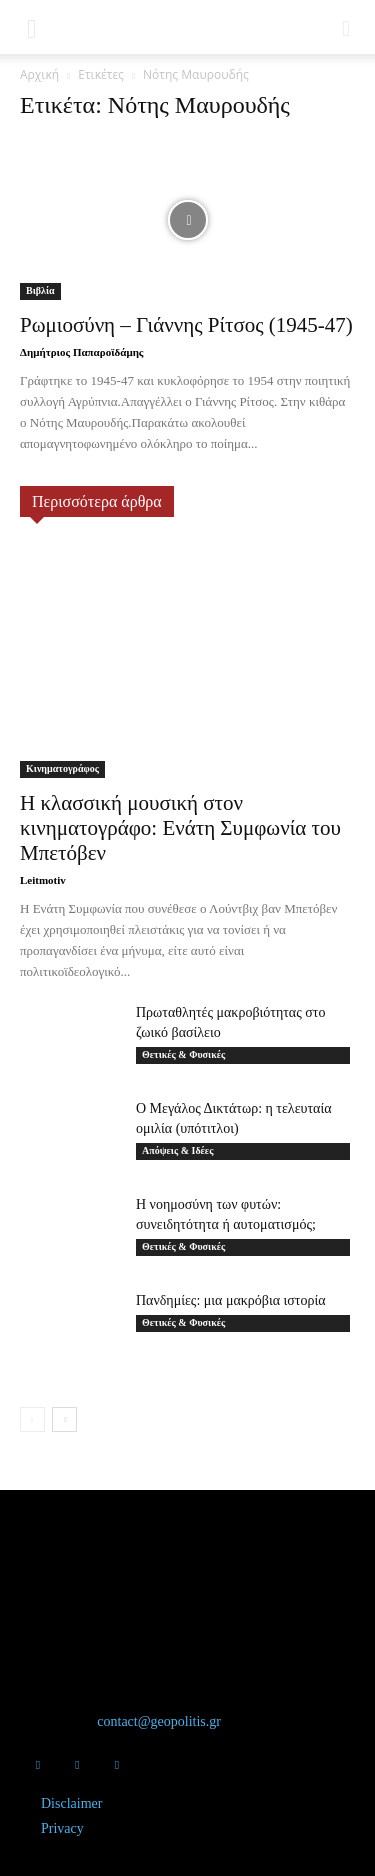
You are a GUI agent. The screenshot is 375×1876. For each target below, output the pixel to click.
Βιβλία (40, 290)
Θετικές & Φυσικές (183, 1054)
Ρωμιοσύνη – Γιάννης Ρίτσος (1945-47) (186, 325)
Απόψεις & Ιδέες (177, 1150)
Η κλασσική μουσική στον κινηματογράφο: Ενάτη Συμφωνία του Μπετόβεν (180, 828)
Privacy (62, 1828)
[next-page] (64, 1419)
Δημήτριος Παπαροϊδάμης (82, 352)
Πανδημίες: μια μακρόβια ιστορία (231, 1300)
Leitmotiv (43, 880)
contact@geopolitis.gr (159, 1721)
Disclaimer (71, 1803)
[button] (32, 27)
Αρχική (39, 74)
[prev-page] (32, 1419)
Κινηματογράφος (62, 768)
